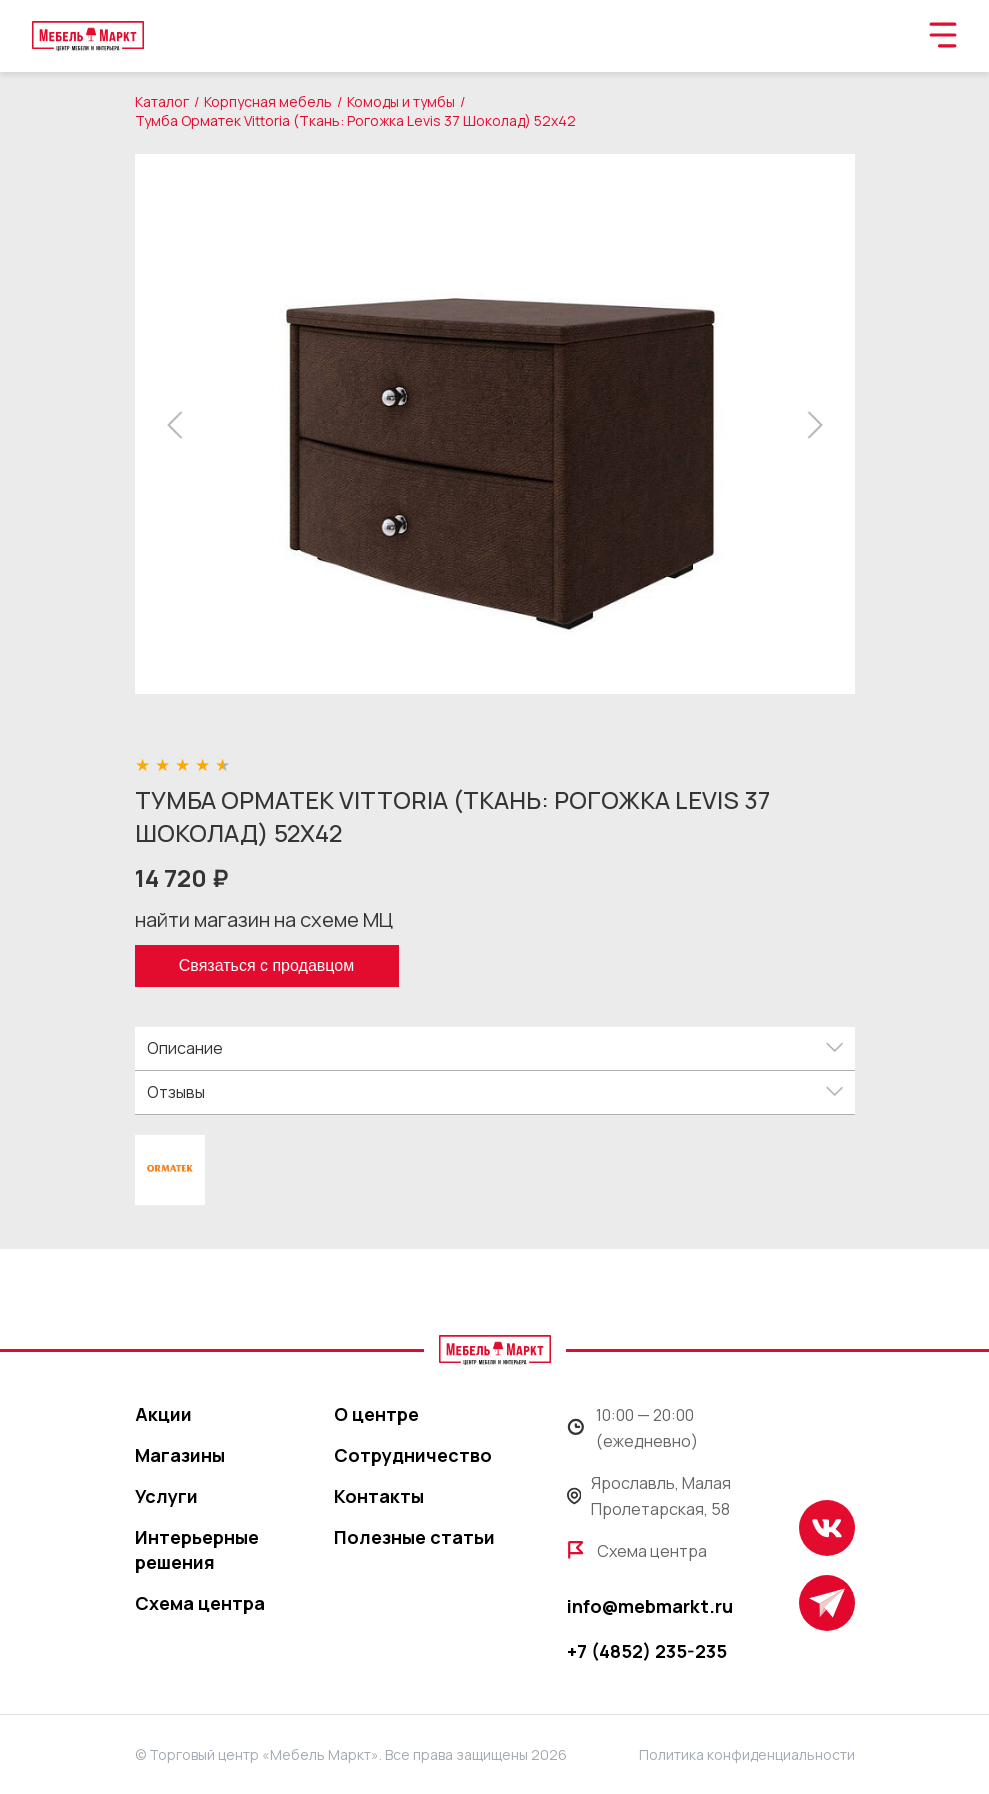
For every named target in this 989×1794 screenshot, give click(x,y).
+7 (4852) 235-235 (647, 1651)
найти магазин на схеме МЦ (264, 919)
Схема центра (200, 1603)
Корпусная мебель (268, 101)
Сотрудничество (413, 1455)
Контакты (379, 1496)
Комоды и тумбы (401, 101)
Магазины (180, 1455)
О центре (376, 1414)
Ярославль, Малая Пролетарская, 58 (649, 1496)
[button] (180, 425)
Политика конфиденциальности (747, 1754)
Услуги (166, 1496)
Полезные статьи (414, 1537)
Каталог (162, 101)
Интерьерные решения (197, 1549)
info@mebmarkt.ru (650, 1606)
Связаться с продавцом (266, 965)
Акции (163, 1414)
